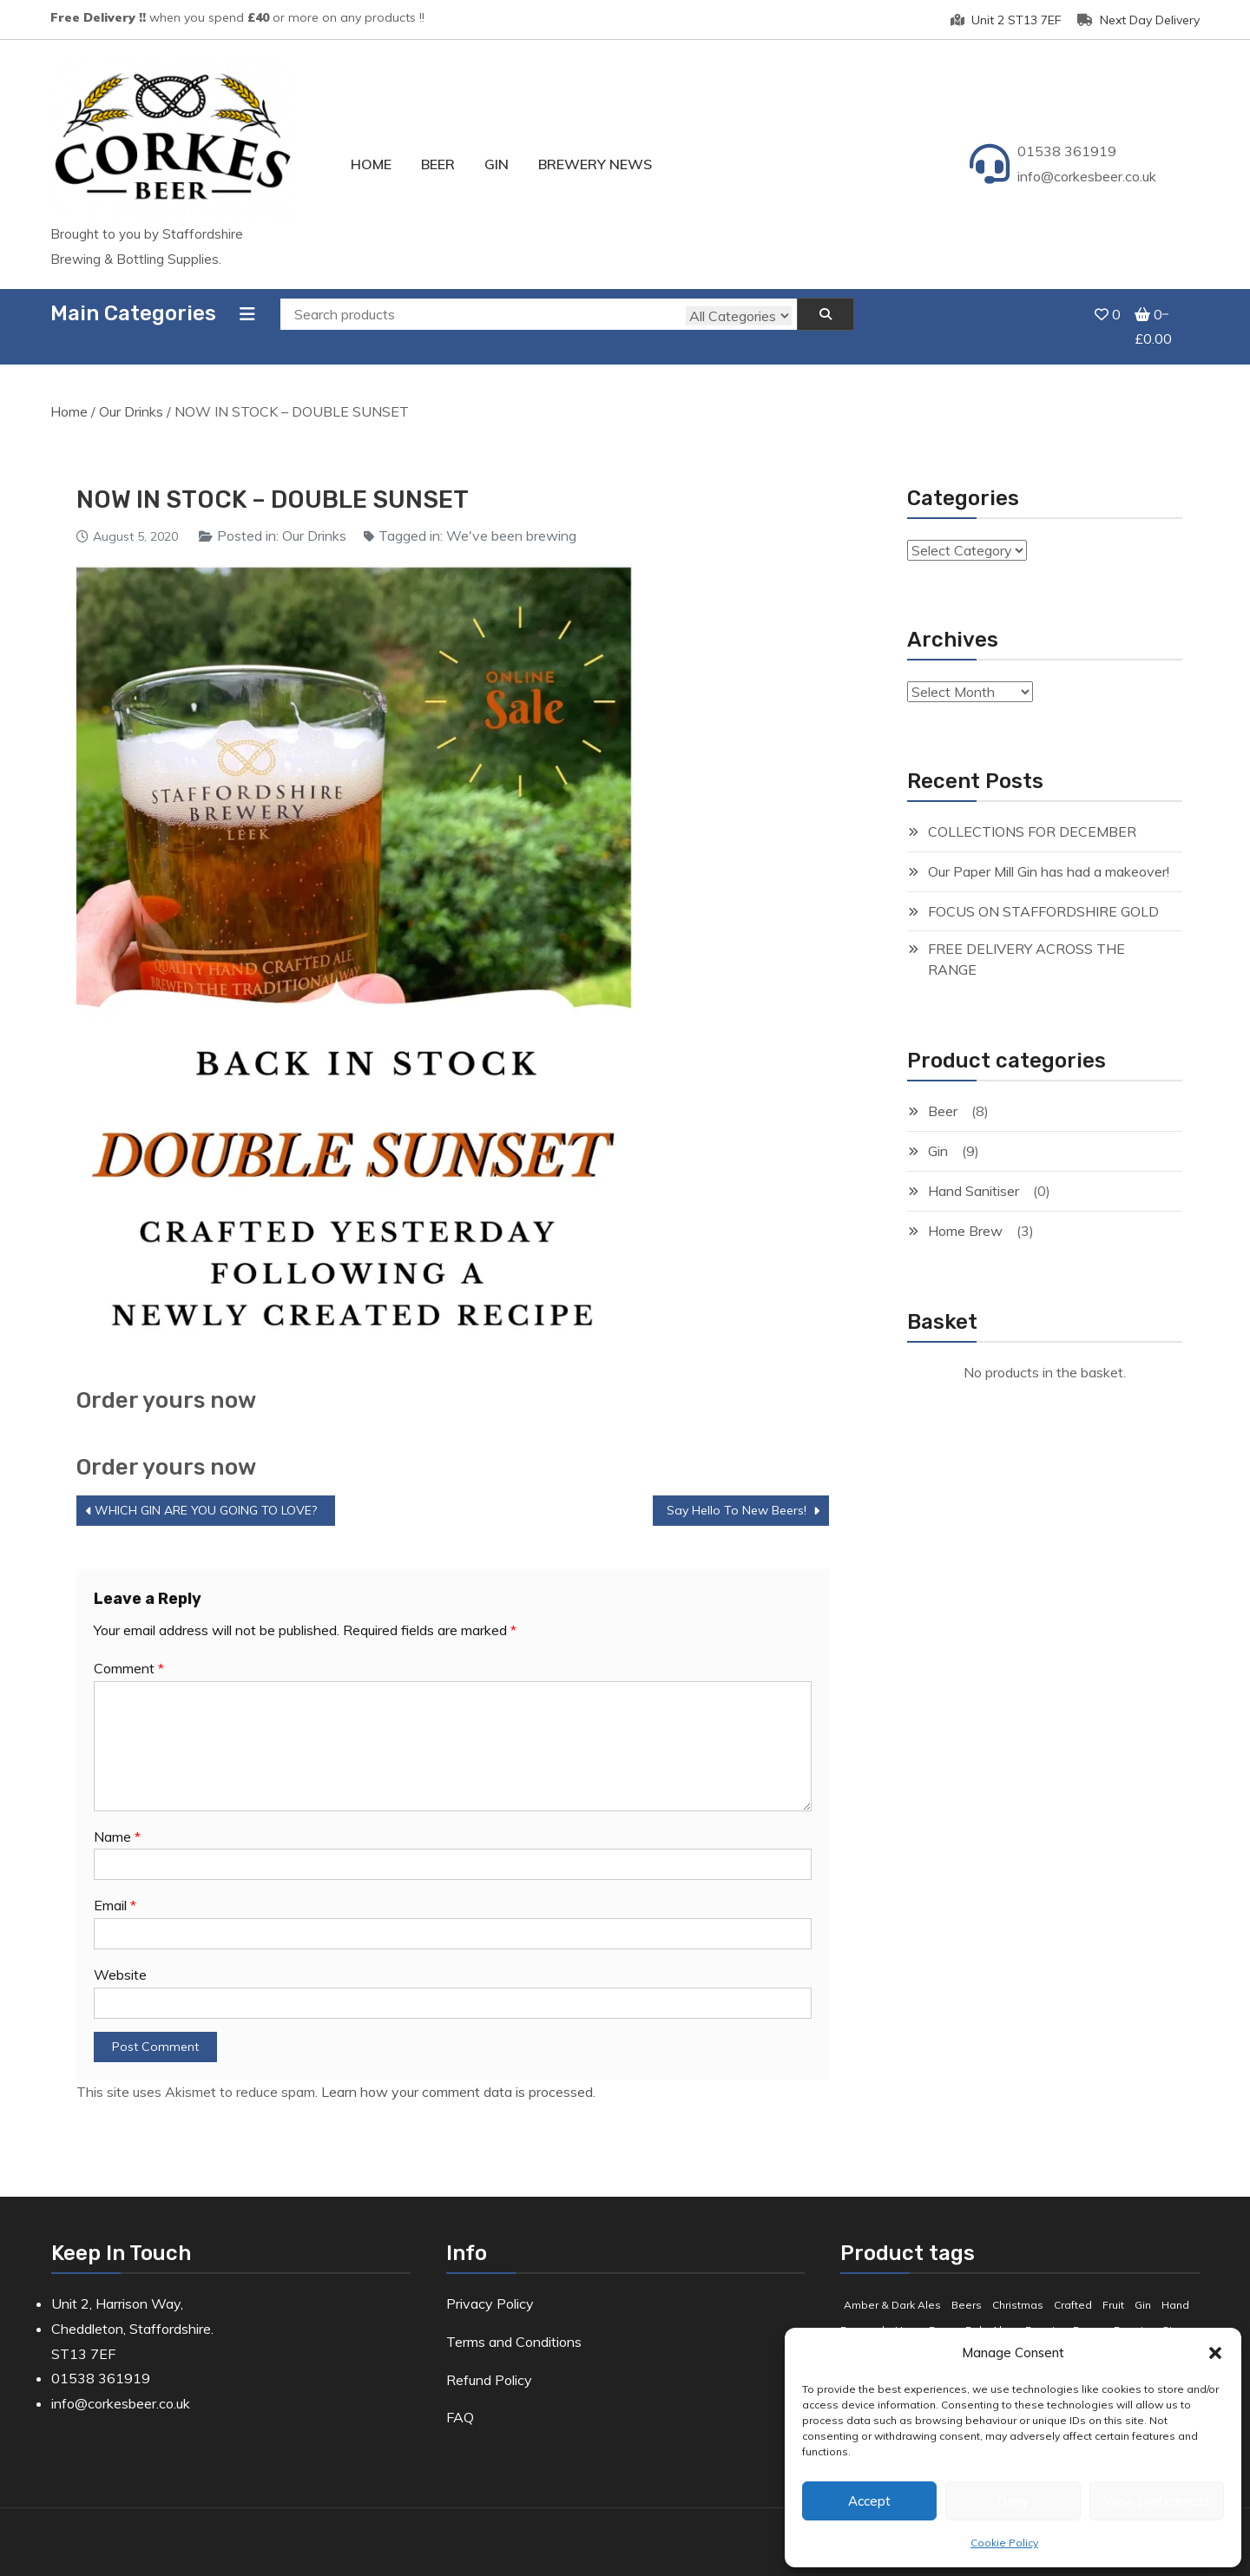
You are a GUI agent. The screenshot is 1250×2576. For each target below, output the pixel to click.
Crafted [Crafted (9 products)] (1073, 2285)
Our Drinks (131, 393)
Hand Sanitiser (973, 1171)
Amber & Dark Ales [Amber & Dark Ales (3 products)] (892, 2285)
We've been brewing (511, 516)
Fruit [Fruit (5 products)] (1113, 2285)
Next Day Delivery (1138, 20)
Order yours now (166, 1381)
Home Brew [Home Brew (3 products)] (925, 2310)
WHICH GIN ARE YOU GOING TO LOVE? (206, 1491)
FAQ (460, 2399)
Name (117, 1817)
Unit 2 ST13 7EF (1006, 20)
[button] (1215, 2353)
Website (120, 1956)
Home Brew (965, 1211)
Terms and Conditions (514, 2322)
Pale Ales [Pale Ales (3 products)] (990, 2310)
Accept (869, 2501)
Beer (438, 164)
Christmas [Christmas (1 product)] (1017, 2285)
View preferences (1156, 2501)
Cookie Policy (1004, 2542)
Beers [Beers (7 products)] (966, 2285)
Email (115, 1887)
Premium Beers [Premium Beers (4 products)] (1064, 2310)
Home (371, 164)
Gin (496, 164)
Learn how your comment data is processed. (458, 2072)
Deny (1013, 2501)
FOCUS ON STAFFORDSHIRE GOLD (1043, 892)
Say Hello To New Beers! (736, 1491)
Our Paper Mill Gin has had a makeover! (1048, 852)
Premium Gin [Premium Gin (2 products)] (1146, 2310)
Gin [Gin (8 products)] (1143, 2285)
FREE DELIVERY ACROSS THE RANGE (1026, 941)
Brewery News (595, 164)
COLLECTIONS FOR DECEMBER (1032, 812)
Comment (129, 1649)
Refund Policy (489, 2360)
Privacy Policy (490, 2284)
